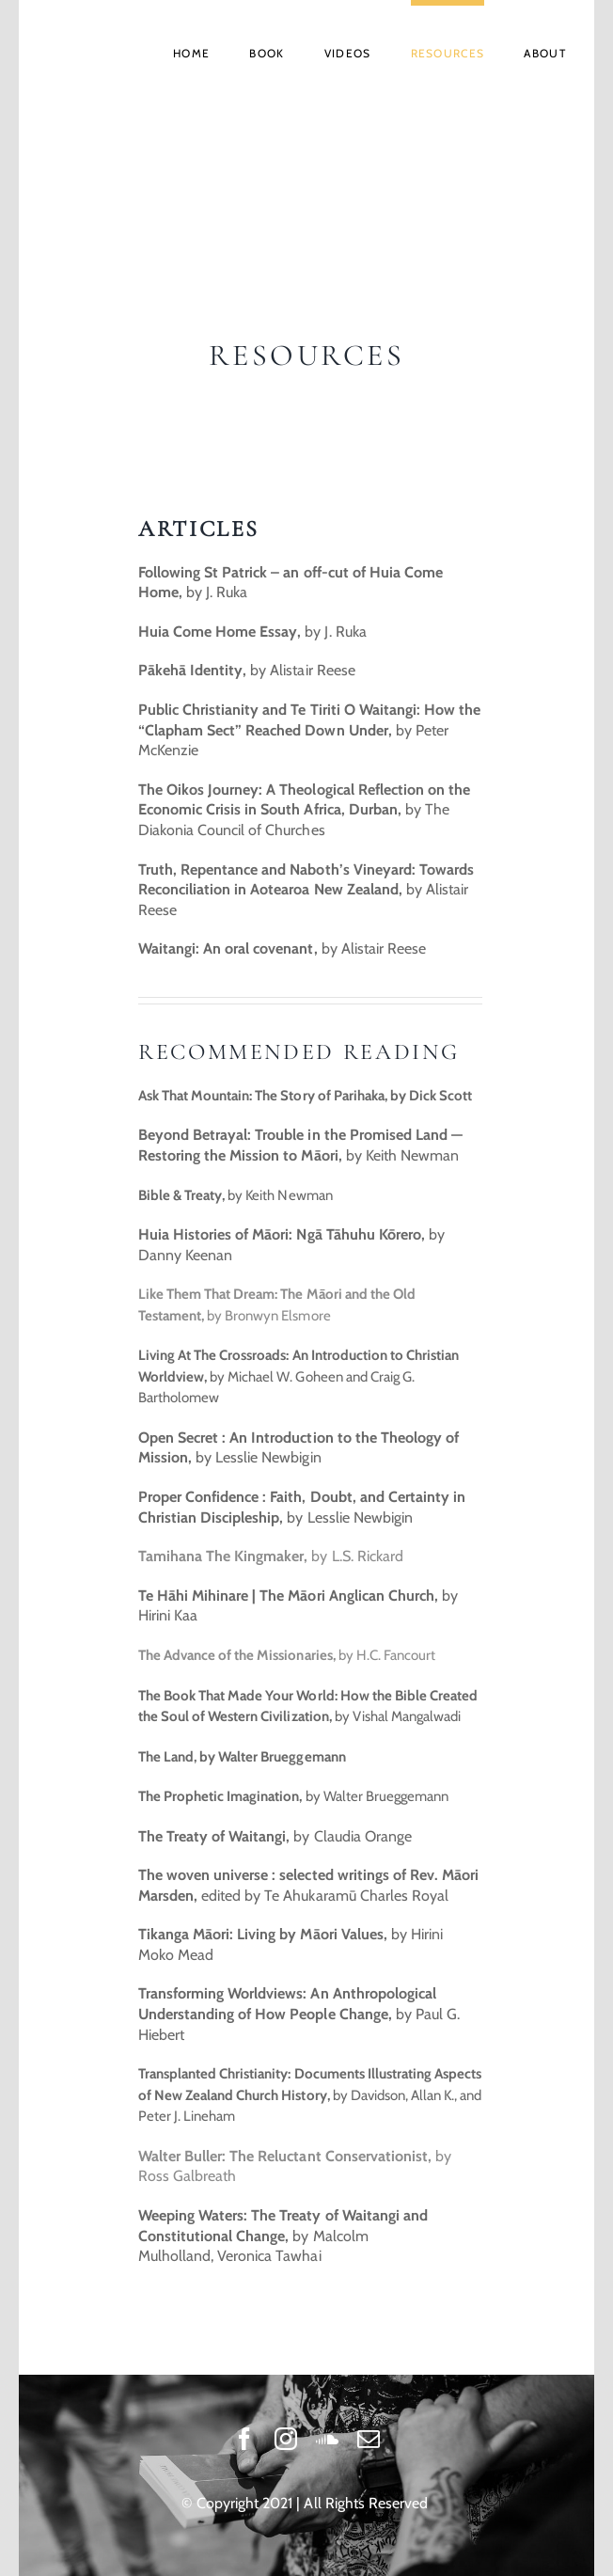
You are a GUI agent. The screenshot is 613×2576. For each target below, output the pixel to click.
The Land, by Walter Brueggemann (242, 1756)
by (284, 948)
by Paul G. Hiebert (299, 2013)
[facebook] (244, 2438)
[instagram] (286, 2438)
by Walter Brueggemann (293, 1796)
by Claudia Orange (275, 1836)
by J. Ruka (252, 631)
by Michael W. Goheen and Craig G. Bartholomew (298, 1376)
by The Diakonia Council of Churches (304, 810)
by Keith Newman (235, 1195)
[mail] (368, 2438)
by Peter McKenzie (309, 730)
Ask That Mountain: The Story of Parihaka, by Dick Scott (305, 1095)
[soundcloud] (327, 2438)
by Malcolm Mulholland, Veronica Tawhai (283, 2235)
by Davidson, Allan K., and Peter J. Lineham (309, 2095)
